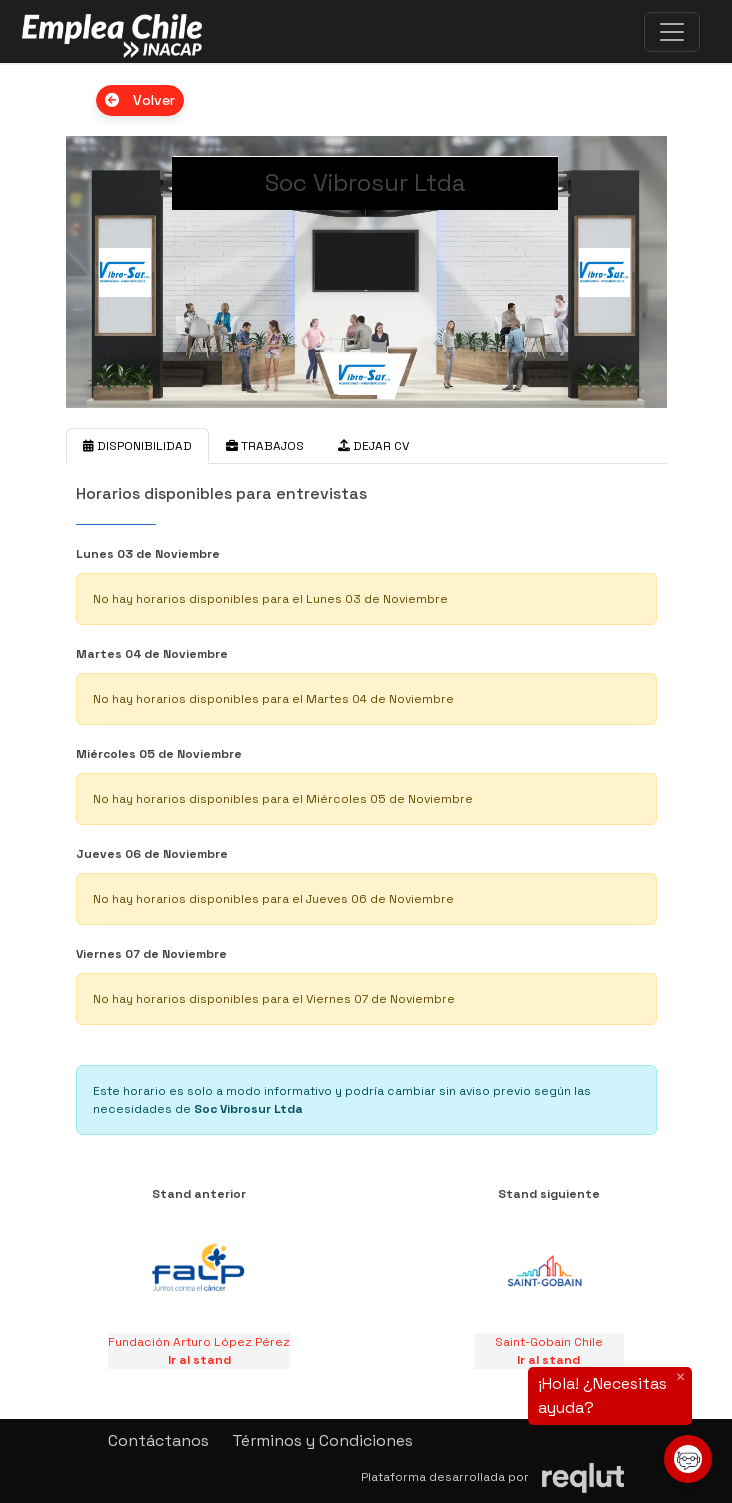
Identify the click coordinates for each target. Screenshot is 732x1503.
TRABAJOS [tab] (265, 446)
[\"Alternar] (672, 32)
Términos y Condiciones (322, 1440)
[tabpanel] (366, 804)
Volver (140, 100)
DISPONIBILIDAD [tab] (137, 446)
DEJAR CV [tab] (373, 446)
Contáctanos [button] (158, 1440)
